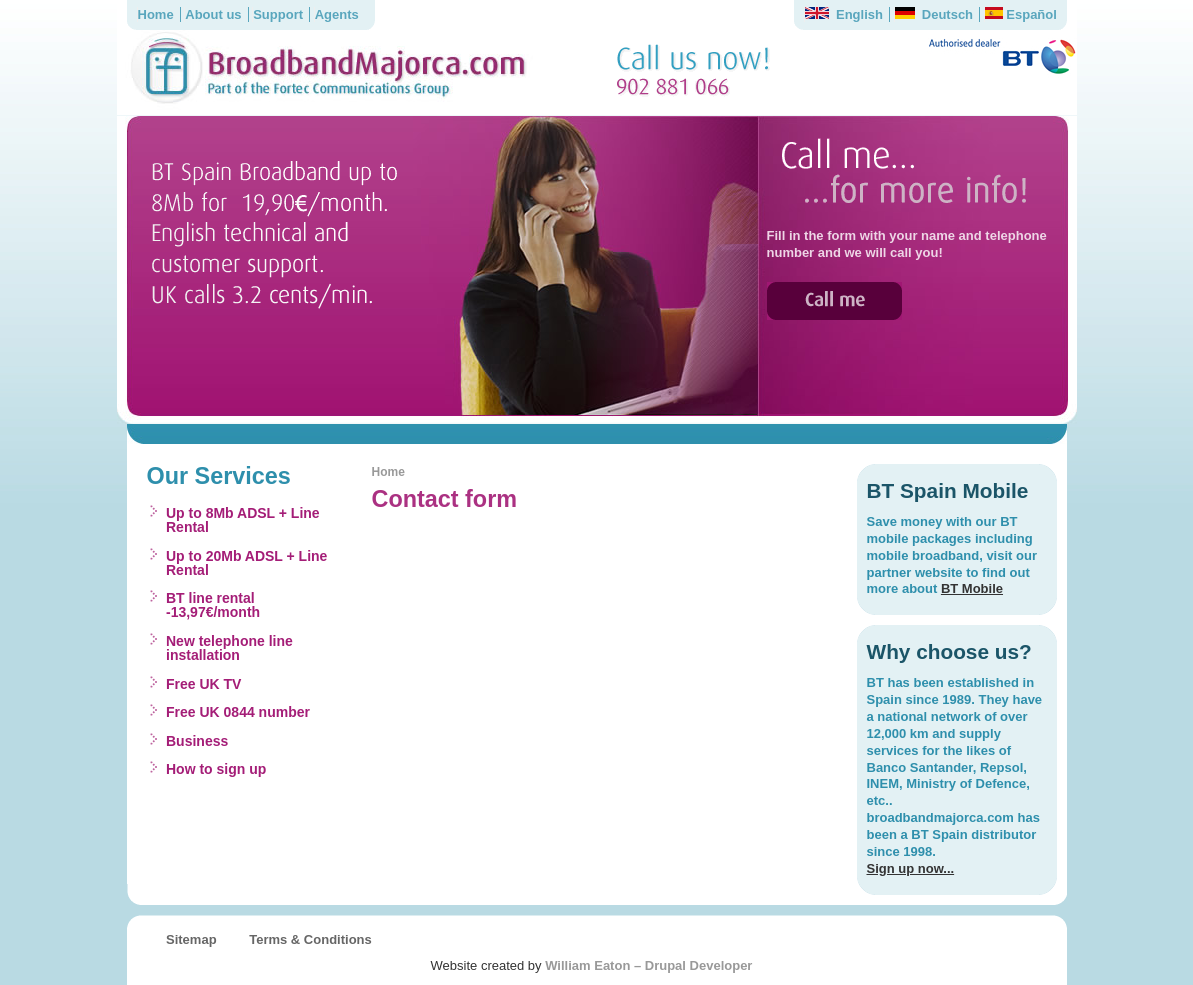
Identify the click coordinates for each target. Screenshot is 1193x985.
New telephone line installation (229, 648)
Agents (337, 14)
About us (213, 14)
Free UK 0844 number (238, 712)
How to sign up (216, 769)
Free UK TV (203, 684)
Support (278, 14)
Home (156, 14)
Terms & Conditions (310, 939)
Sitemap (191, 939)
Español (1021, 14)
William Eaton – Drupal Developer (648, 965)
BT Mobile (972, 588)
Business (197, 741)
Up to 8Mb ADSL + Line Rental (243, 520)
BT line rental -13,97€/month (213, 605)
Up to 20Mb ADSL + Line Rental (246, 563)
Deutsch (934, 14)
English (844, 14)
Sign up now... (911, 868)
